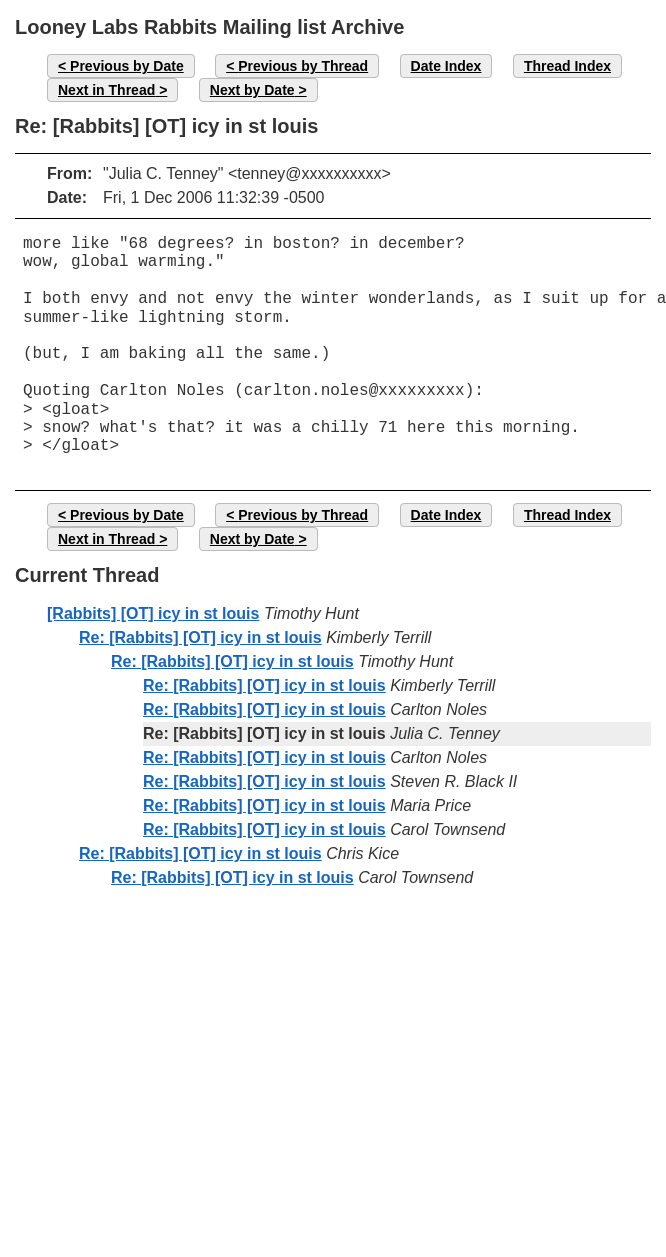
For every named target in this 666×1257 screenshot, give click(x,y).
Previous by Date (127, 66)
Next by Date (252, 90)
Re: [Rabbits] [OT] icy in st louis (200, 637)
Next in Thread (106, 90)
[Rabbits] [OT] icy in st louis (153, 613)
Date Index (446, 66)
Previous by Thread (303, 66)
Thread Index (567, 66)
